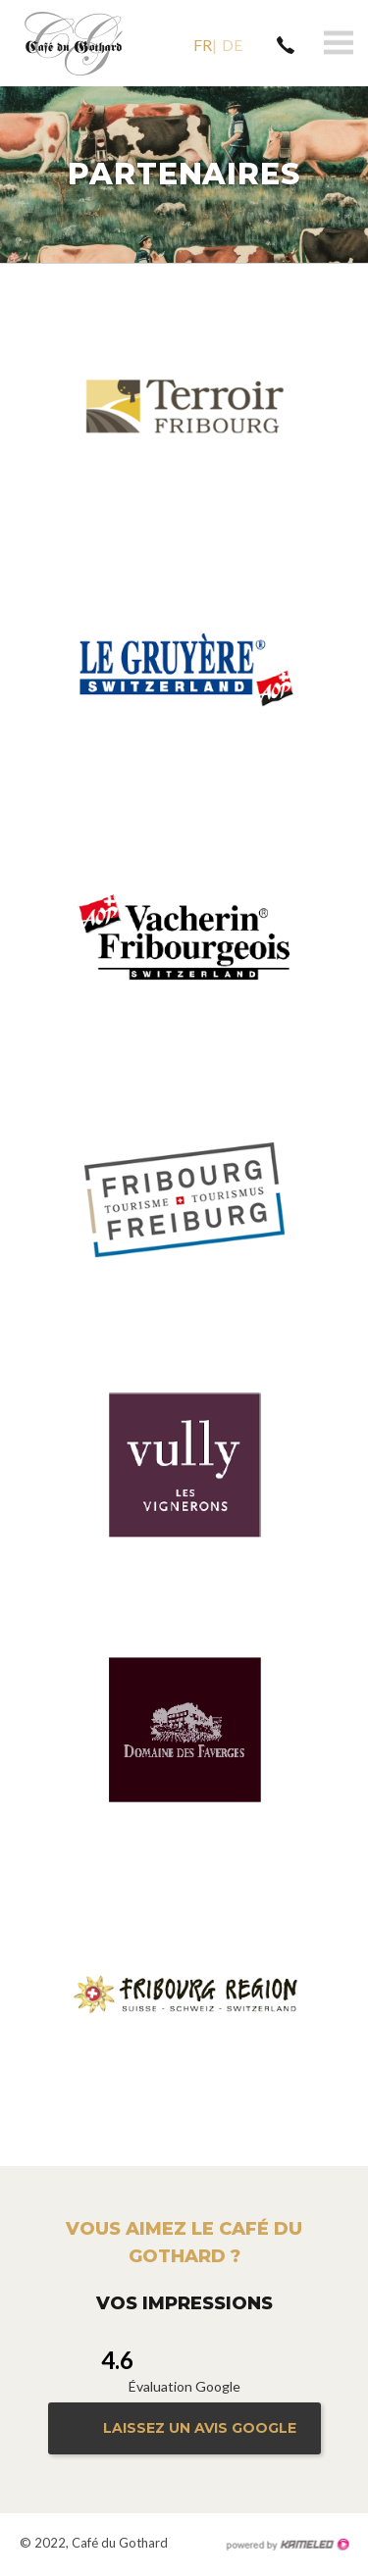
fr (202, 44)
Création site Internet (286, 2544)
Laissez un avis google (199, 2428)
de (232, 44)
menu (338, 43)
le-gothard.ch (73, 43)
